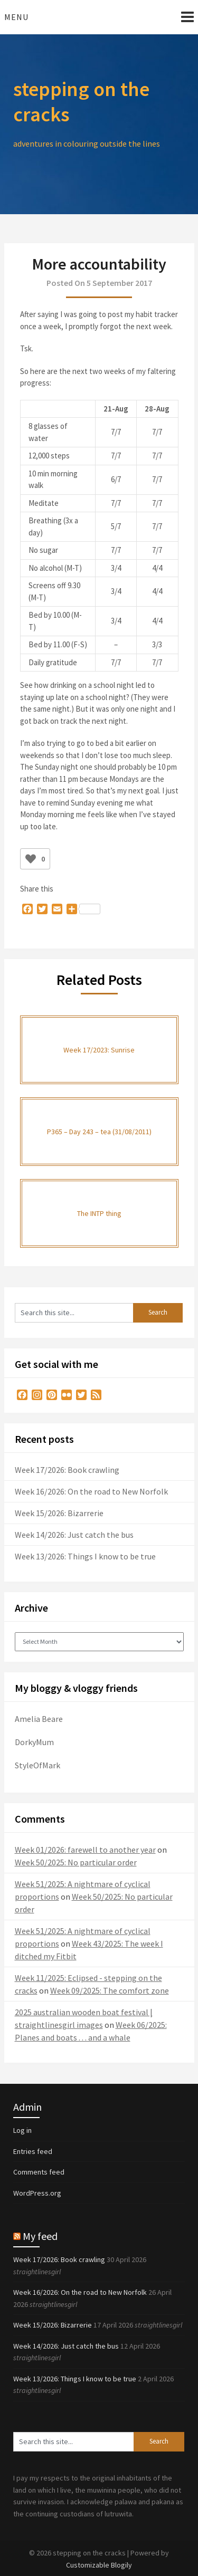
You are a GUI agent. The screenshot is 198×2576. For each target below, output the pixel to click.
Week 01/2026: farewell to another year (85, 1849)
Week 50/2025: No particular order (76, 1862)
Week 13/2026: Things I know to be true (85, 1556)
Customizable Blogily (99, 2565)
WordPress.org (37, 2193)
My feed (40, 2236)
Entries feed (32, 2151)
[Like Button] (31, 859)
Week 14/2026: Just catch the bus (74, 1534)
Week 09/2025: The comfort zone (109, 1990)
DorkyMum (34, 1742)
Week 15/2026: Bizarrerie (59, 1513)
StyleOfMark (37, 1765)
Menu (16, 17)
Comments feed (38, 2172)
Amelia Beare (39, 1718)
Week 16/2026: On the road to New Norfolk (91, 1491)
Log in (22, 2130)
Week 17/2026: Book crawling (67, 1469)
